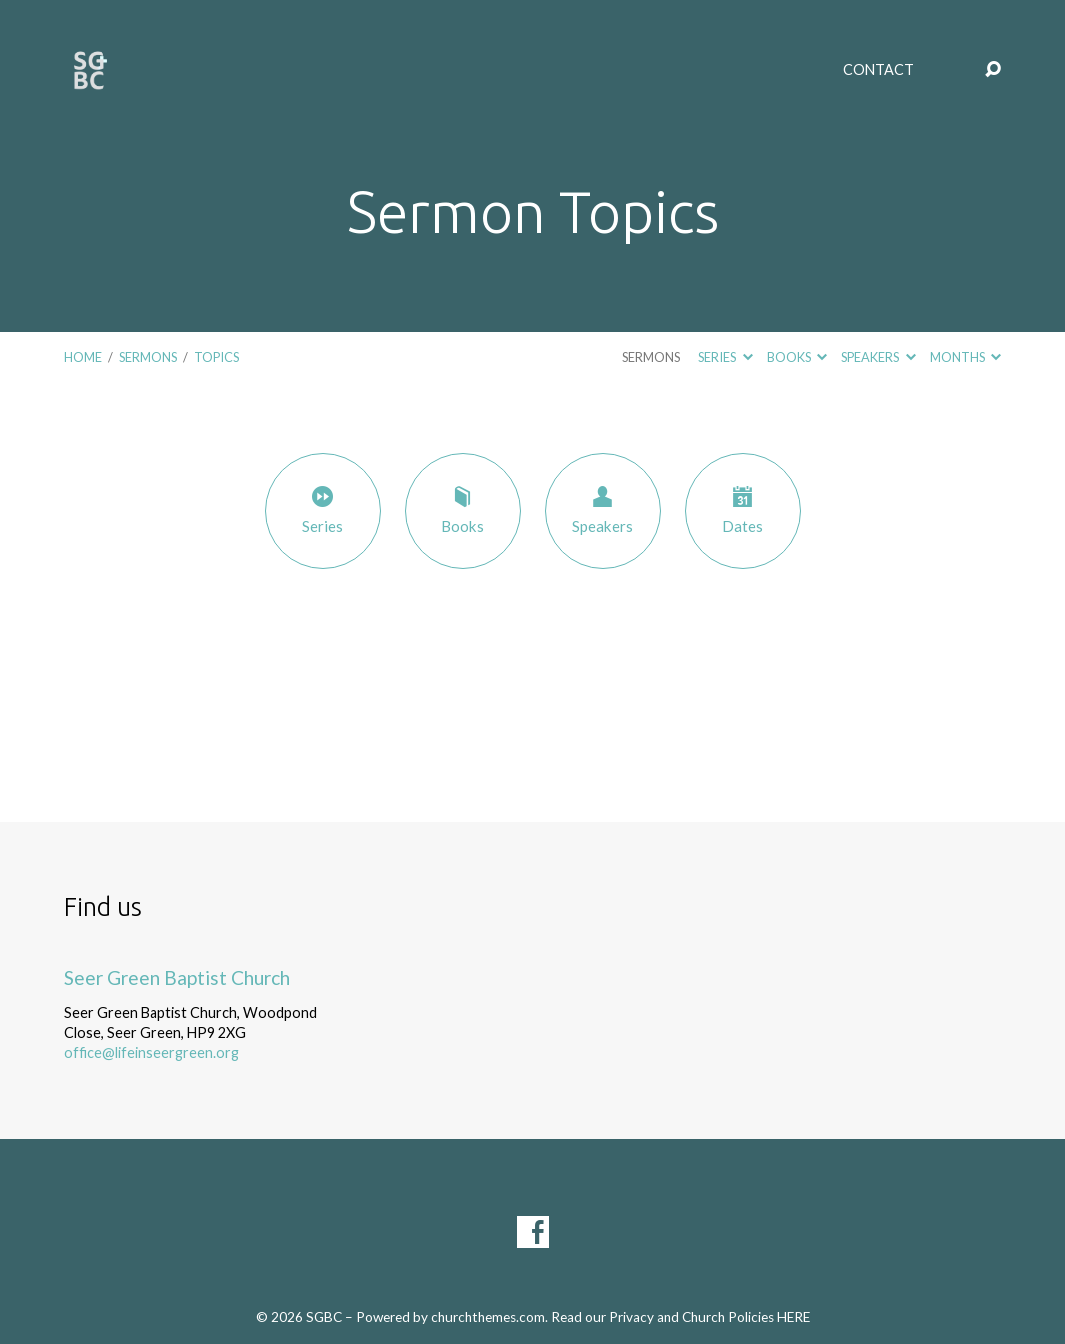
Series (725, 357)
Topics (216, 357)
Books (797, 357)
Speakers (878, 357)
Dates (743, 509)
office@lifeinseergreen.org (151, 1052)
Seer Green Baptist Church (177, 977)
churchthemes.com (488, 1317)
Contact (878, 70)
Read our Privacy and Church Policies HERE (680, 1317)
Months (965, 357)
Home (83, 357)
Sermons (148, 357)
